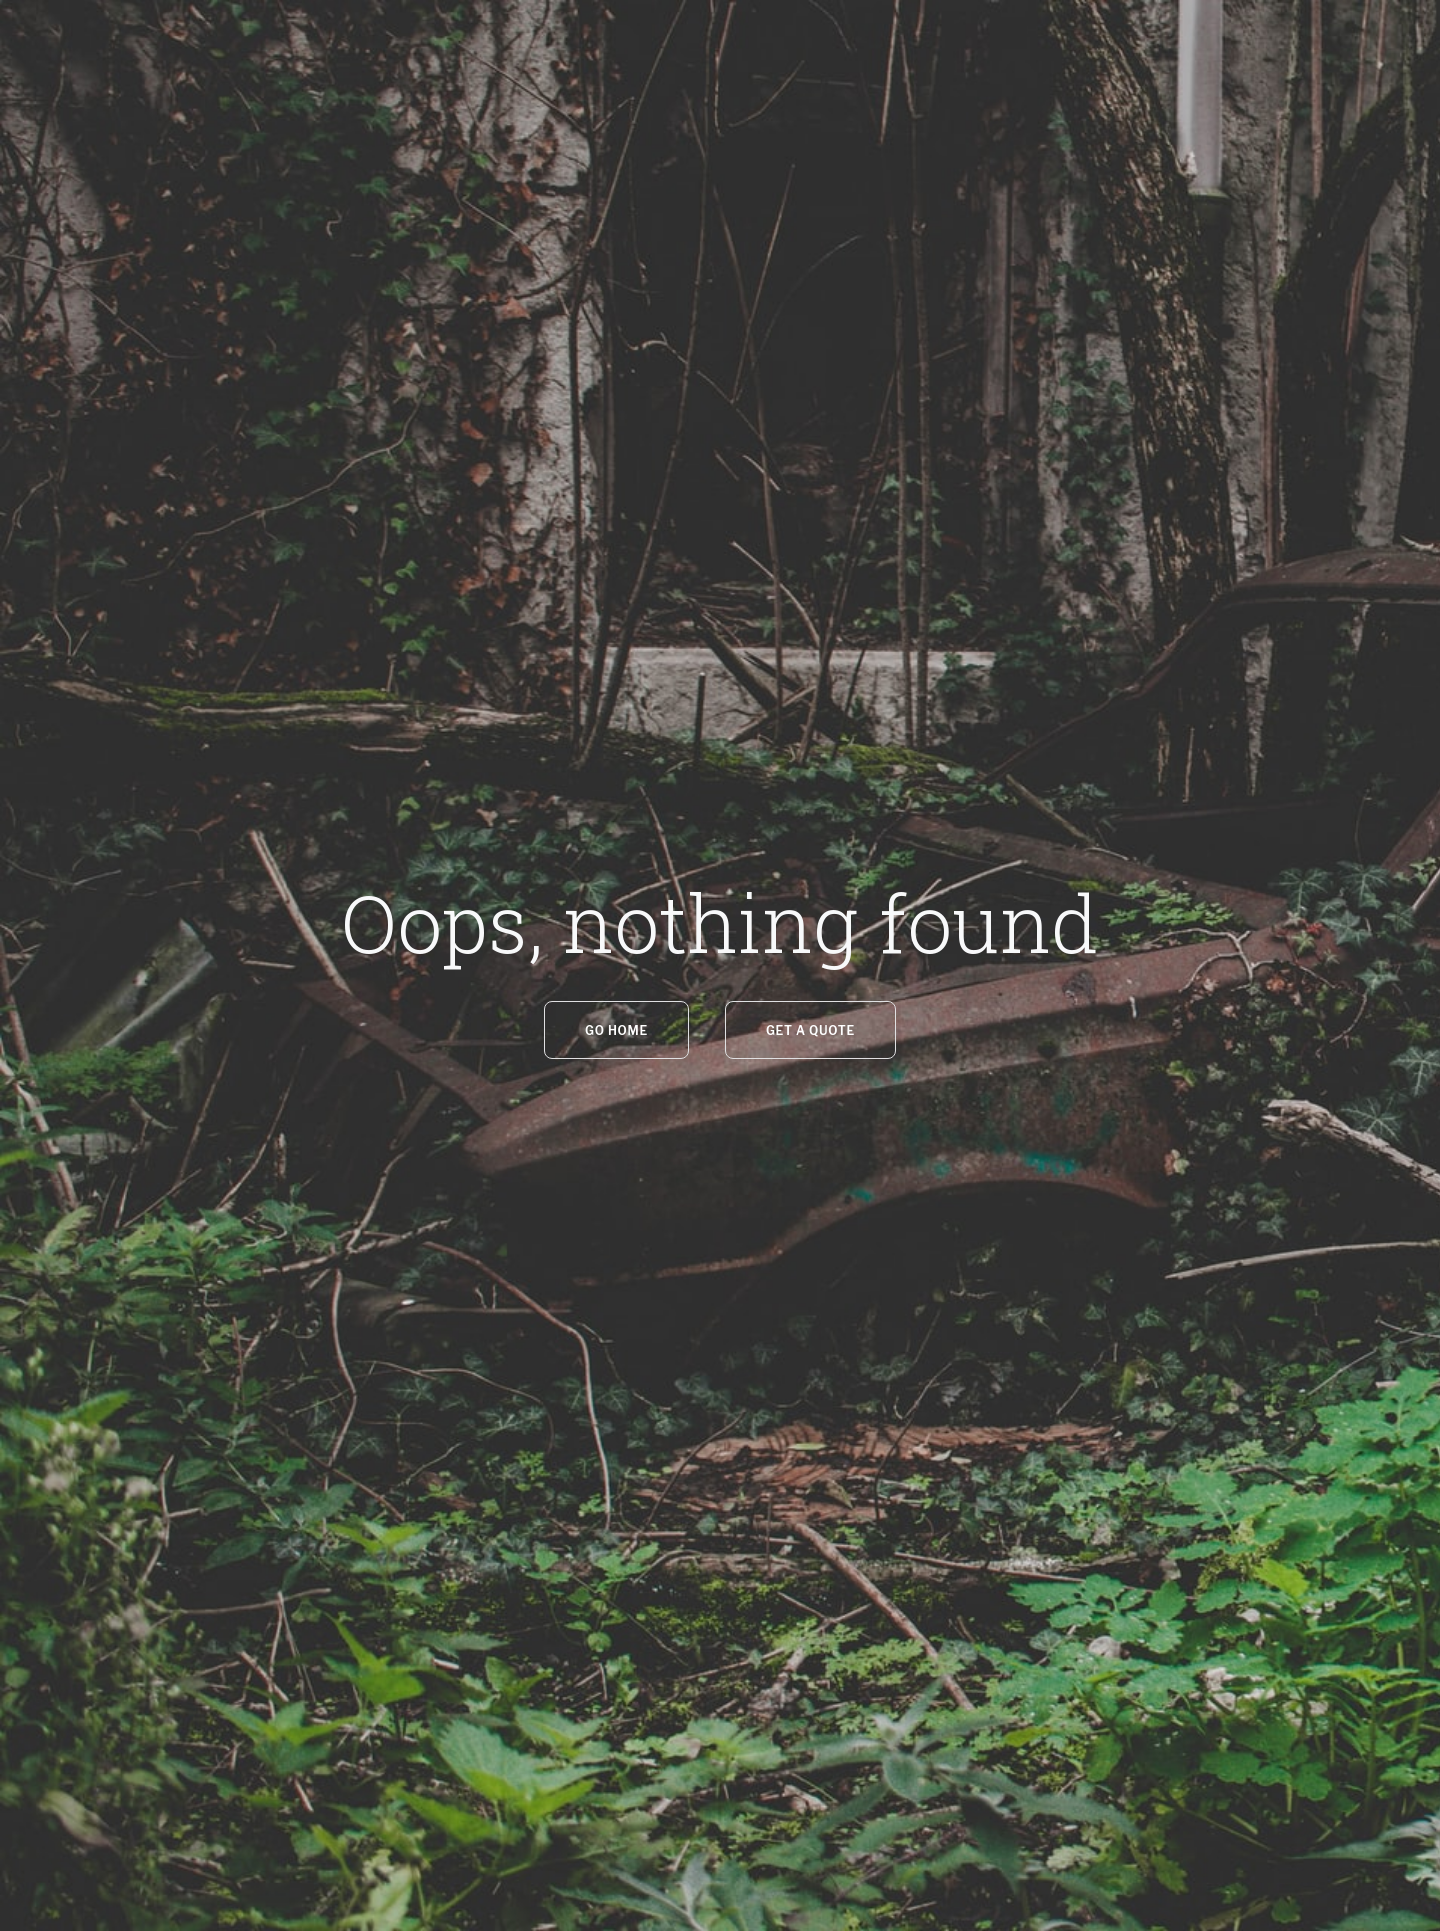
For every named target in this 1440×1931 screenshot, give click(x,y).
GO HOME (616, 1030)
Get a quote (810, 1030)
